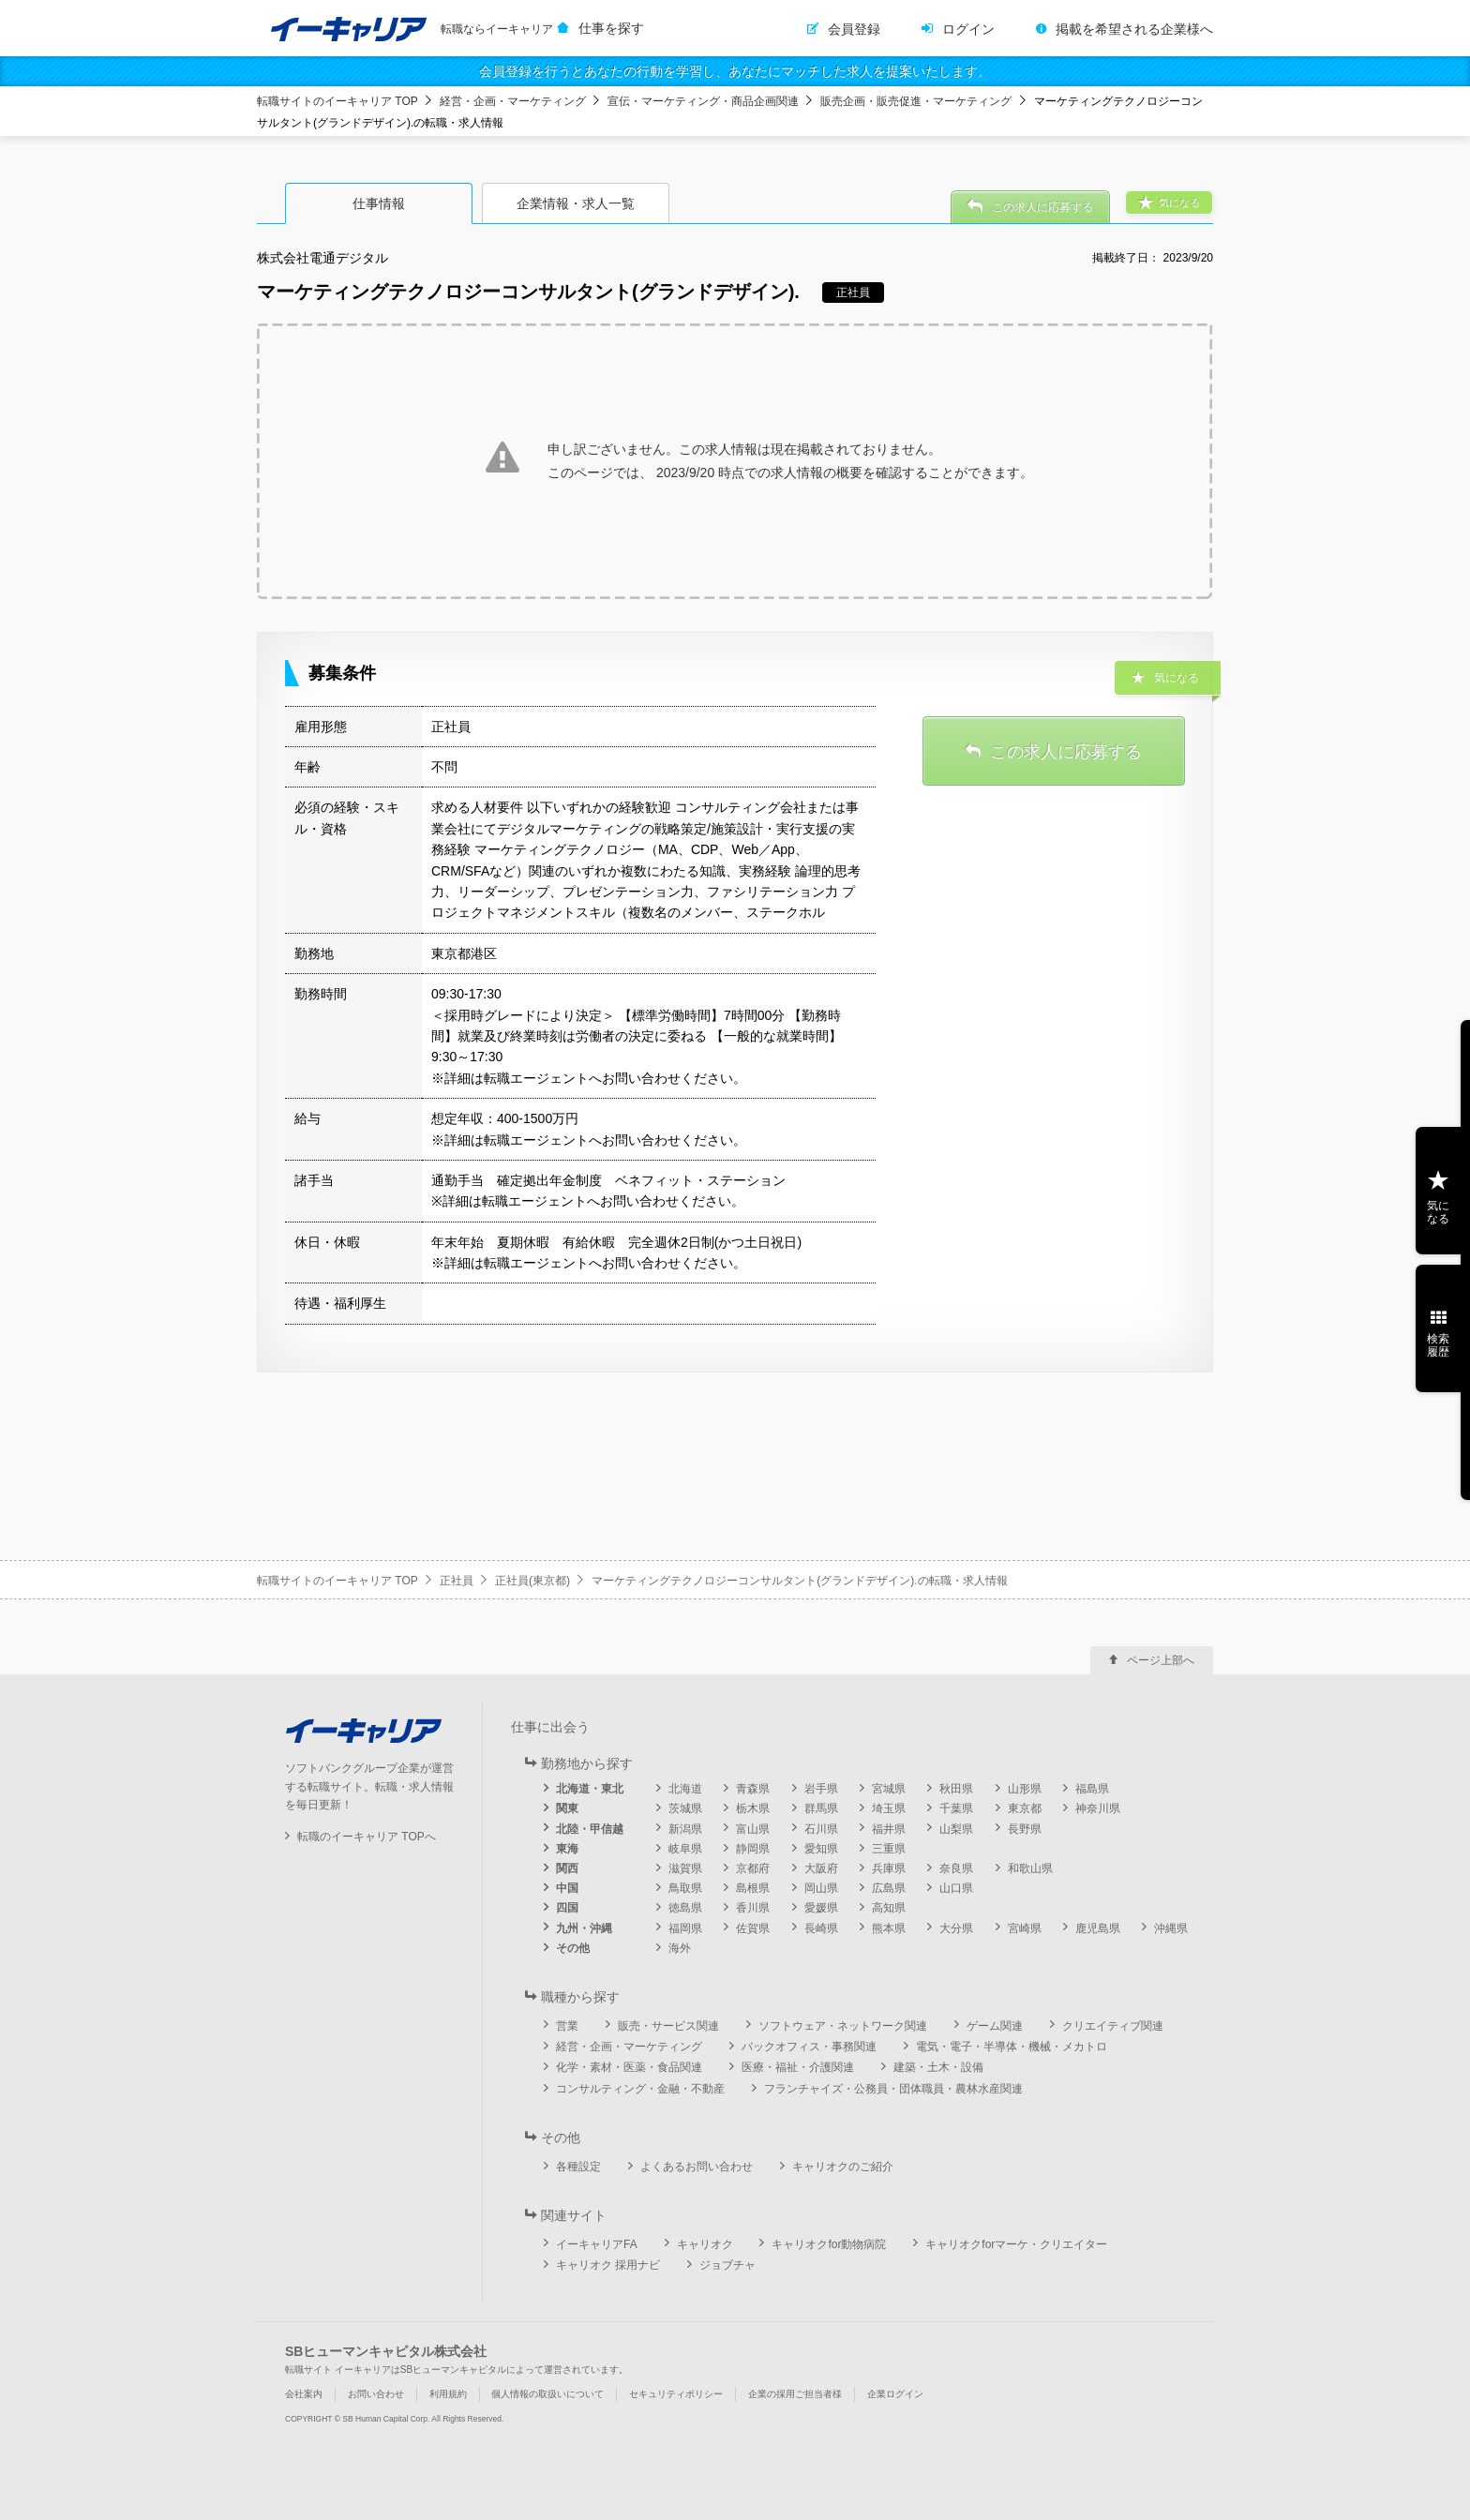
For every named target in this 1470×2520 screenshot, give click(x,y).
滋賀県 (685, 1868)
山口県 (956, 1888)
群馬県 (821, 1808)
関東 (567, 1808)
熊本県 (889, 1928)
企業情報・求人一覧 (576, 203)
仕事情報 (378, 203)
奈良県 (956, 1868)
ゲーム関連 (995, 2025)
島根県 (753, 1888)
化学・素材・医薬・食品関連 (629, 2067)
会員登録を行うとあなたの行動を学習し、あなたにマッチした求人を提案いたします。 (735, 71)
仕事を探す (611, 28)
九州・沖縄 (584, 1928)
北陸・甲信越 (589, 1829)
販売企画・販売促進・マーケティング (916, 101)
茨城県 (685, 1808)
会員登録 (854, 29)
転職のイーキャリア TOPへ (366, 1836)
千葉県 (956, 1808)
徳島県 (685, 1907)
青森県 (753, 1788)
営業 (567, 2025)
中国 (567, 1888)
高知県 (889, 1907)
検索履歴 (1438, 1345)
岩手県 (821, 1788)
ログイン (968, 29)
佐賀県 (753, 1928)
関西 (567, 1868)
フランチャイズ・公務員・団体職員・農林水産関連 (893, 2088)
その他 (573, 1948)
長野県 (1025, 1829)
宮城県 (889, 1788)
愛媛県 (821, 1907)
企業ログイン (895, 2394)
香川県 (753, 1907)
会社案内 (303, 2394)
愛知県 (821, 1848)
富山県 (753, 1829)
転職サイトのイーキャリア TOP (337, 101)
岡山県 (821, 1888)
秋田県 (956, 1788)
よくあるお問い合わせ (696, 2166)
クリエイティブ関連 (1112, 2025)
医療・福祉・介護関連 (798, 2067)
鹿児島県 (1097, 1928)
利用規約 (448, 2394)
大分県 (956, 1928)
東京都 (1025, 1808)
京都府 (753, 1868)
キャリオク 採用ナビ (608, 2265)
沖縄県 (1171, 1928)
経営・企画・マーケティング (513, 101)
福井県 (889, 1829)
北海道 (685, 1788)
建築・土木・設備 (938, 2067)
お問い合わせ (376, 2394)
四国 (567, 1907)
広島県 (889, 1888)
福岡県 (685, 1928)
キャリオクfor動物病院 (829, 2244)
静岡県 (753, 1848)
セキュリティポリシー (676, 2394)
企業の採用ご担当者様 (795, 2394)
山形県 (1025, 1788)
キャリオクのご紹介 (842, 2166)
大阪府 (821, 1868)
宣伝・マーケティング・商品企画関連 (703, 101)
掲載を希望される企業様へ (1134, 29)
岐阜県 (685, 1848)
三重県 (889, 1848)
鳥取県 (685, 1888)
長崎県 (821, 1928)
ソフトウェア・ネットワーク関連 (842, 2025)
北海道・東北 (589, 1788)
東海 (567, 1848)
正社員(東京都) (532, 1580)
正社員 (456, 1580)
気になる (1438, 1212)
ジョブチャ (727, 2265)
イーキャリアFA (597, 2244)
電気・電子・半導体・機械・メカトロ (1011, 2046)
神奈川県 (1097, 1808)
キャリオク (705, 2244)
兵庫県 (889, 1868)
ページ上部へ (1160, 1660)
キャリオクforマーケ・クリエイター (1016, 2244)
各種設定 (578, 2166)
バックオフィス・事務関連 (809, 2046)
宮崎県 (1025, 1928)
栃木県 (753, 1808)
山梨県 (956, 1829)
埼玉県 (889, 1808)
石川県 (821, 1829)
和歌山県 (1030, 1868)
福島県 (1092, 1788)
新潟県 (685, 1829)
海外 (679, 1948)
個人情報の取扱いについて (547, 2394)
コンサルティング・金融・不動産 (640, 2088)
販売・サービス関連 (668, 2025)
